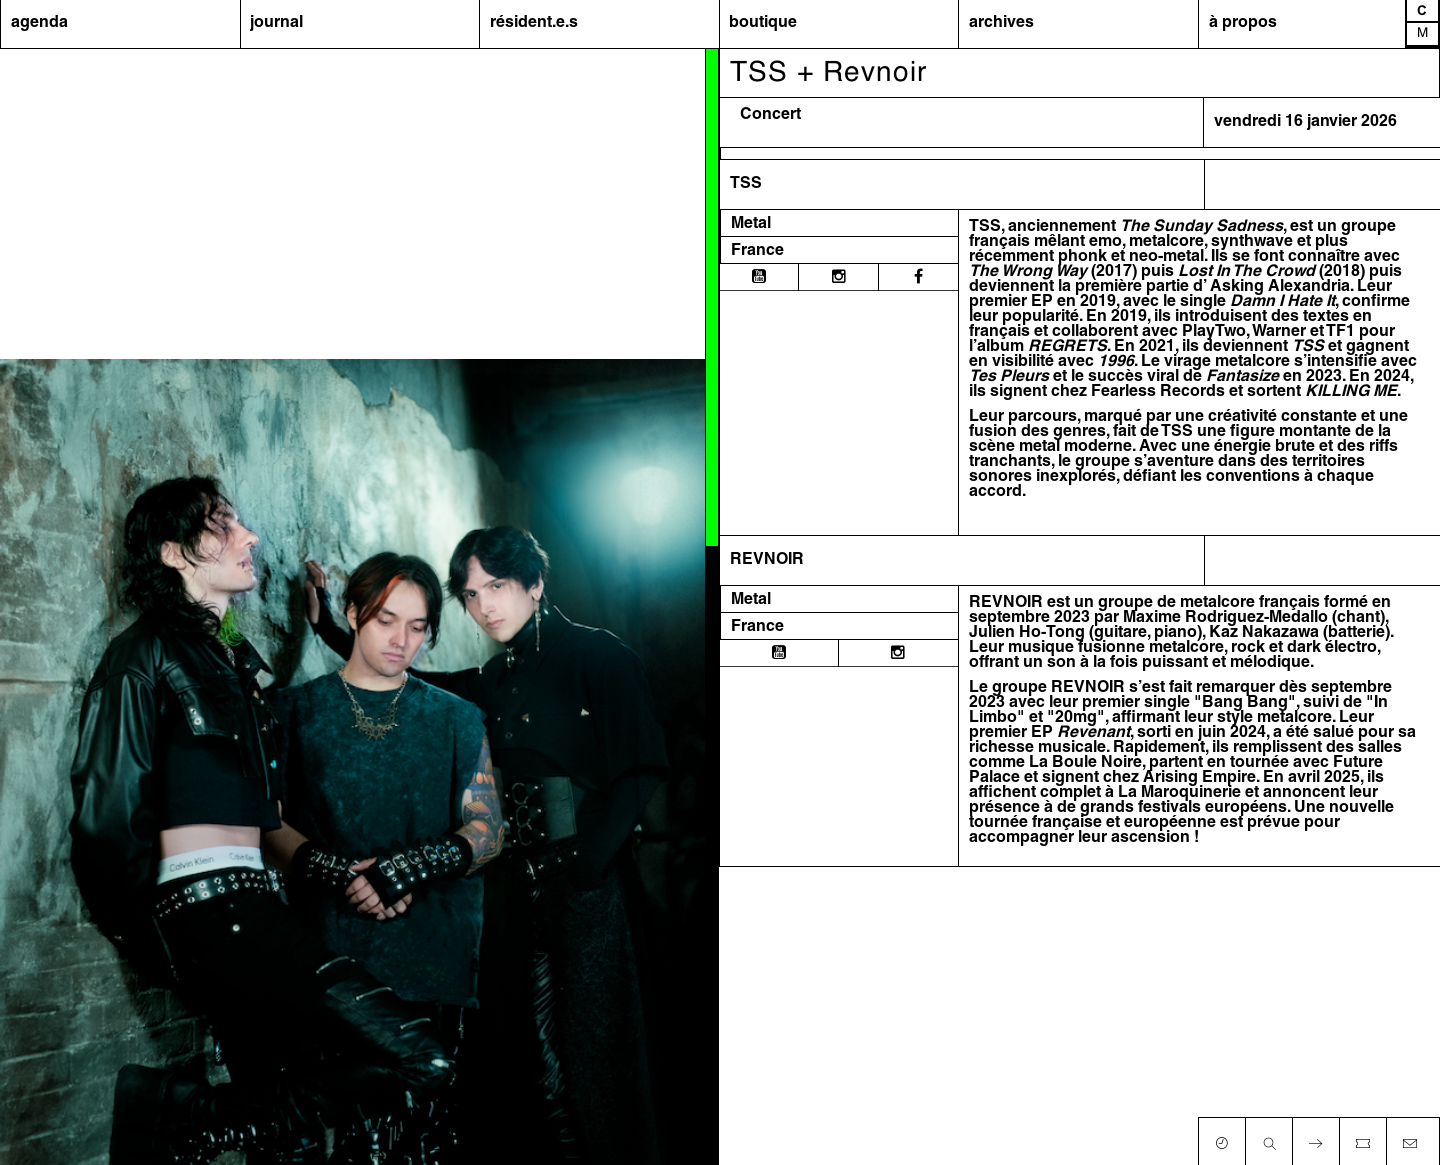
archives (1001, 23)
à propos (1243, 23)
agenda (39, 23)
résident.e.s (534, 23)
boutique (763, 23)
